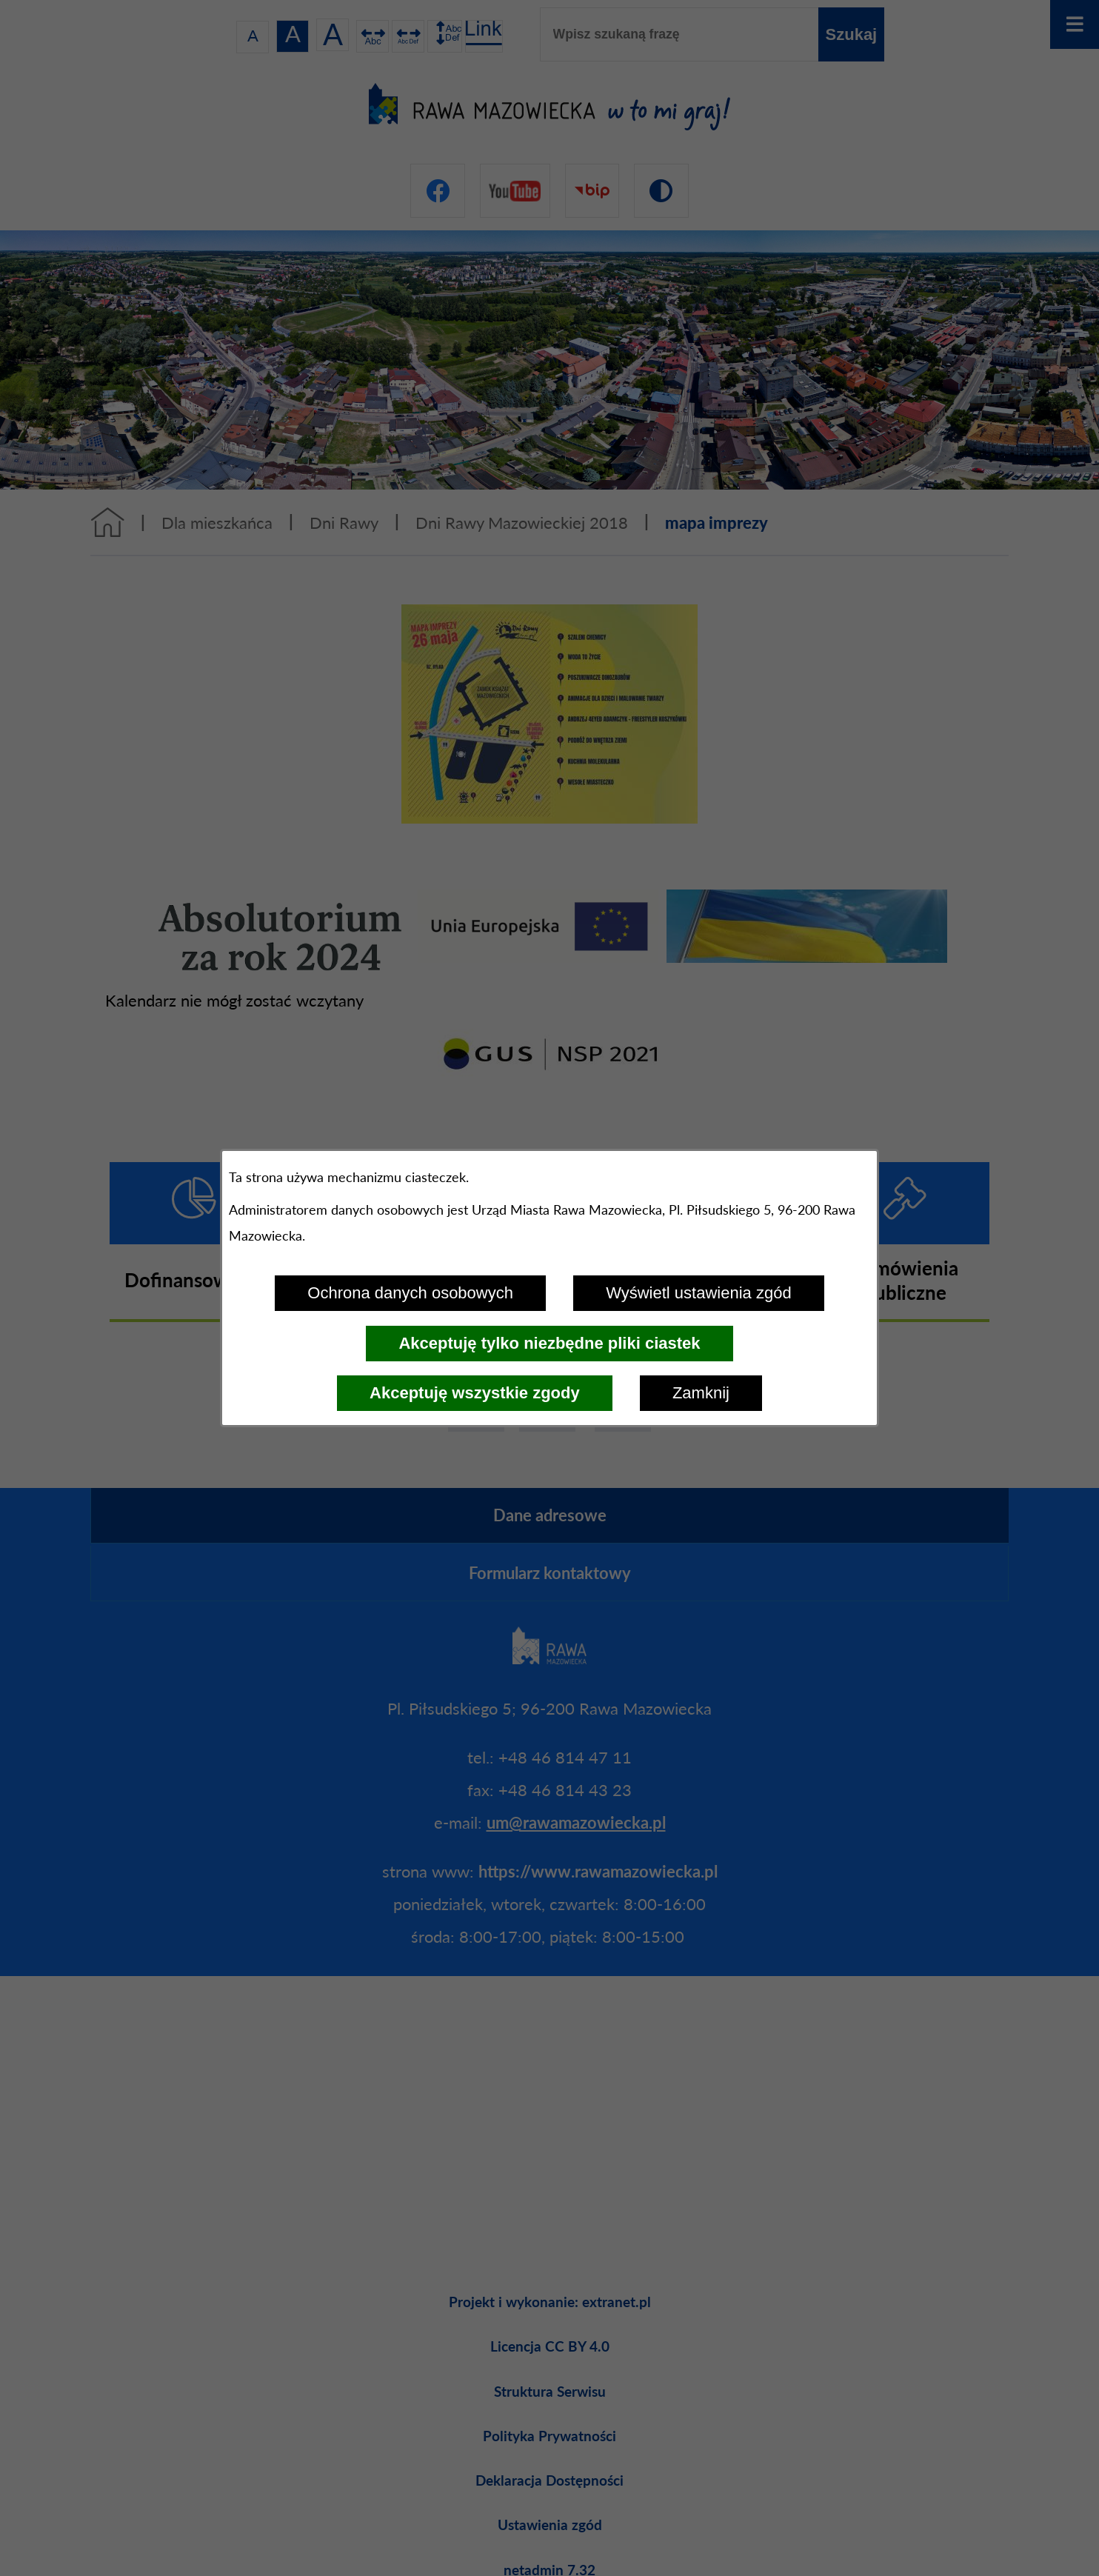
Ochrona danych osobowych (410, 1293)
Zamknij (700, 1393)
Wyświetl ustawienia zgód (698, 1293)
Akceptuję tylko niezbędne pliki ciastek (549, 1343)
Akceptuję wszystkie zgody (475, 1393)
